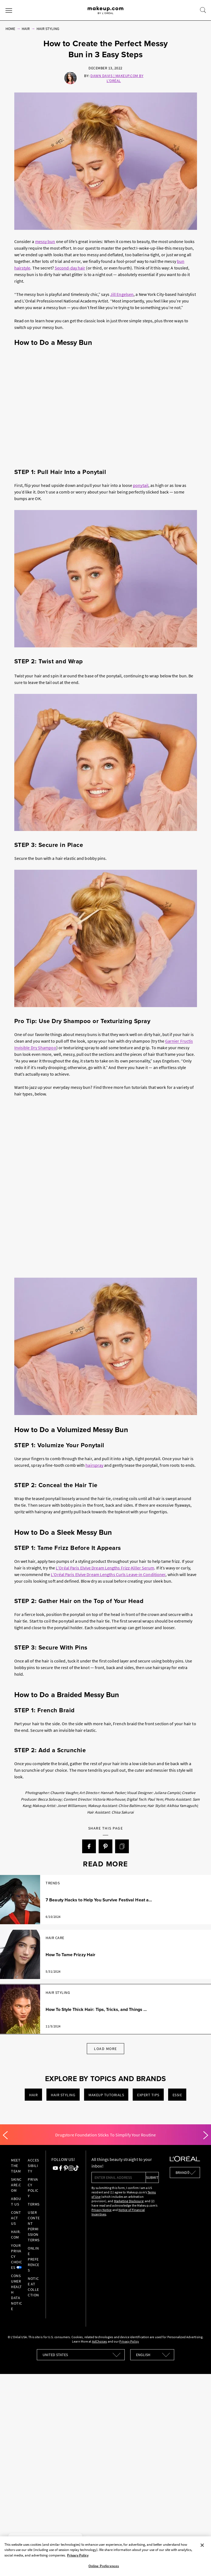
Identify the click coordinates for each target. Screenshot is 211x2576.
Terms (34, 2204)
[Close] (202, 2545)
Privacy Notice (101, 2210)
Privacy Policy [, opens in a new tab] (77, 2555)
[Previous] (5, 2135)
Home (10, 28)
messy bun (45, 241)
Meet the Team (16, 2166)
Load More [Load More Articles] (105, 2048)
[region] (105, 2556)
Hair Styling (48, 28)
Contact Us (16, 2218)
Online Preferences (33, 2259)
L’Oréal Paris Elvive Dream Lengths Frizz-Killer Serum (105, 1568)
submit (152, 2177)
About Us (16, 2201)
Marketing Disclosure (128, 2201)
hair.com (16, 2234)
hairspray (94, 1465)
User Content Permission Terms (34, 2226)
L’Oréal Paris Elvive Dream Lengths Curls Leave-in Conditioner (108, 1574)
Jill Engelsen (122, 294)
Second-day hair (70, 268)
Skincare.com (16, 2185)
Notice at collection (33, 2286)
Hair (26, 28)
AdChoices (99, 2341)
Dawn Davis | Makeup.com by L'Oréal (116, 78)
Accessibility (33, 2166)
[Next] (206, 2135)
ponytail (140, 485)
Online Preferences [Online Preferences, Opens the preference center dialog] (103, 2566)
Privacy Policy (33, 2187)
